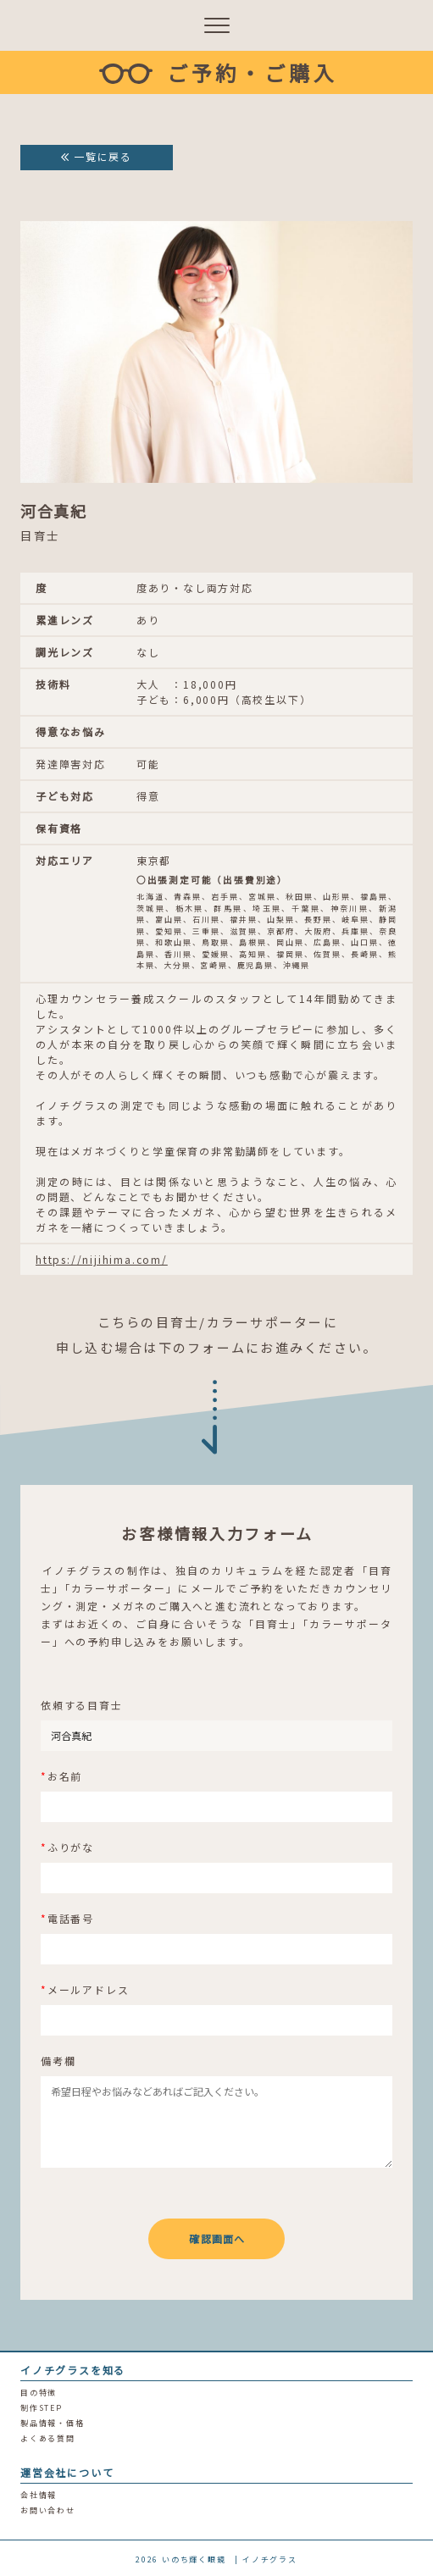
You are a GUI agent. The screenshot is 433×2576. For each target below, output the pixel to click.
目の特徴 (38, 2392)
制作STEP (41, 2407)
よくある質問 (47, 2438)
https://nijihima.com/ (102, 1259)
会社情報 (38, 2495)
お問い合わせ (47, 2510)
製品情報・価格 (52, 2423)
